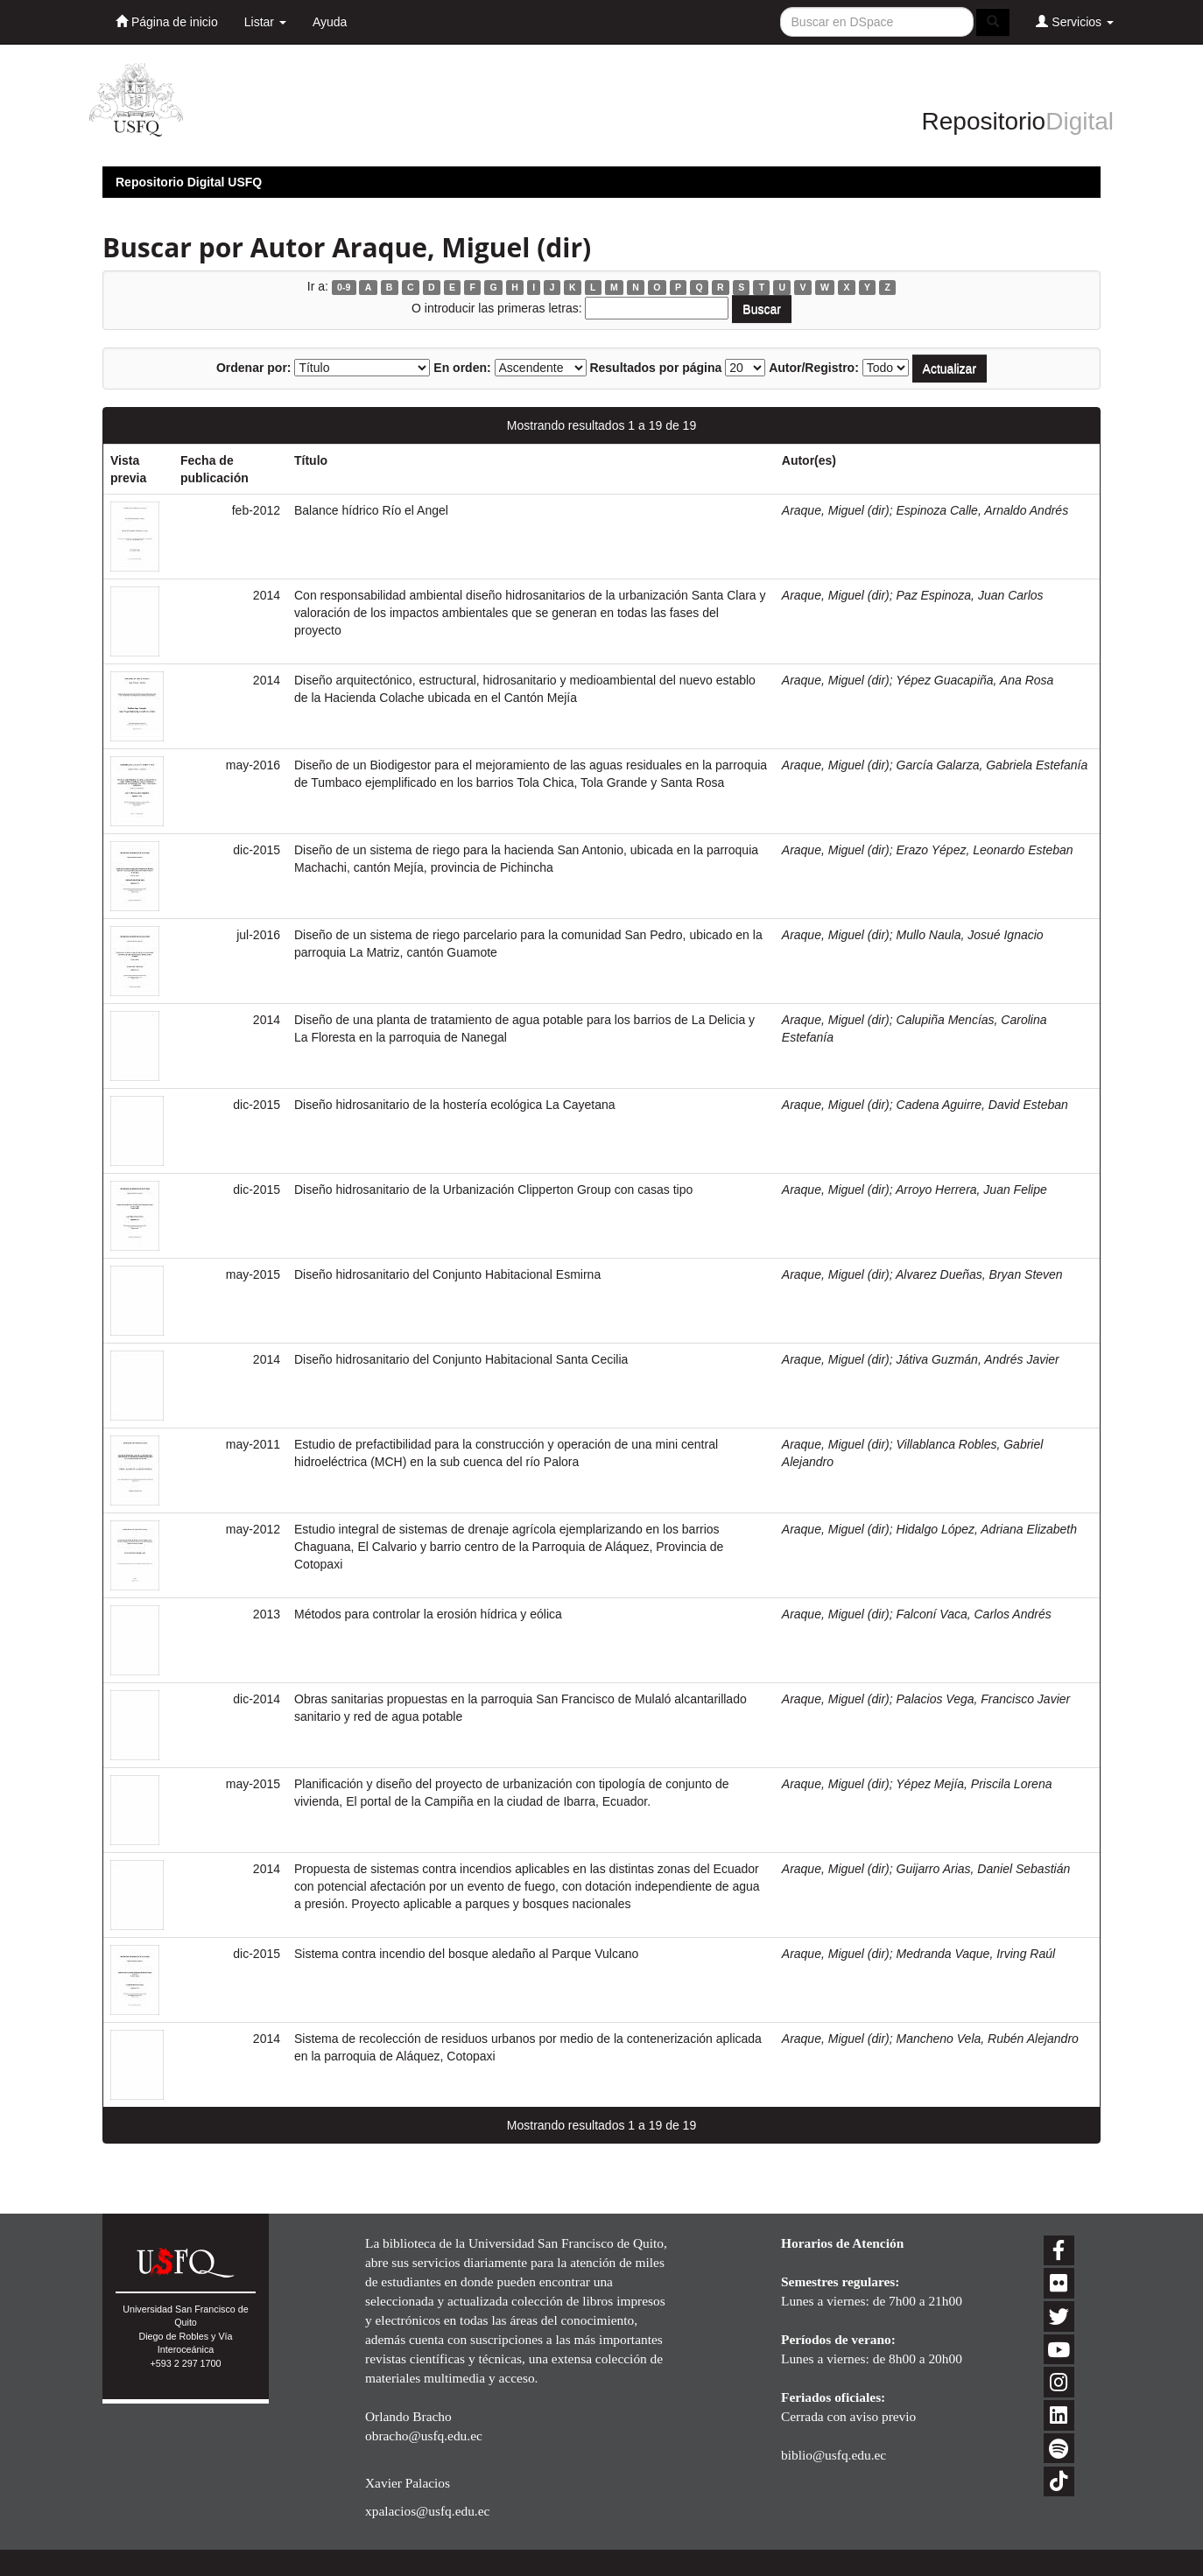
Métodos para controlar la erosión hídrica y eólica (428, 1614)
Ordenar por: (254, 368)
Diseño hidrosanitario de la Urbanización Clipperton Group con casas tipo (493, 1190)
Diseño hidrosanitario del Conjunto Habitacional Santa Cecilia (461, 1359)
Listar (265, 22)
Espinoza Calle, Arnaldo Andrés (983, 510)
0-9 (343, 287)
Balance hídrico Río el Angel (371, 510)
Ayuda (330, 22)
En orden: (461, 368)
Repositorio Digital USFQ (189, 182)
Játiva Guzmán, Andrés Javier (978, 1359)
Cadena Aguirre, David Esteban (982, 1105)
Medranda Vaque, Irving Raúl (976, 1954)
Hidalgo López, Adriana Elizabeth (987, 1529)
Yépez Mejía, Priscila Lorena (974, 1784)
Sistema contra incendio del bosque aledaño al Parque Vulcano (466, 1954)
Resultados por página (655, 368)
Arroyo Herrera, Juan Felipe (971, 1190)
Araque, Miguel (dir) (836, 510)
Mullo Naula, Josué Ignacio (970, 935)
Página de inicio (167, 21)
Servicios (1075, 21)
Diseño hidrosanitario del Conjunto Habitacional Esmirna (447, 1274)
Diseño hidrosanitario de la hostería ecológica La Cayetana (455, 1105)
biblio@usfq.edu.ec (833, 2454)
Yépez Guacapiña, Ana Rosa (974, 680)
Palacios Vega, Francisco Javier (984, 1699)
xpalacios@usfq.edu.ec (427, 2510)
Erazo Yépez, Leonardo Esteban (985, 850)
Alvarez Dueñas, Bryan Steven (979, 1274)
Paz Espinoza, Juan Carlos (970, 595)
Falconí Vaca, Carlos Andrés (974, 1614)
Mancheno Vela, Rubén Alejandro (988, 2039)
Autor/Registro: (814, 368)
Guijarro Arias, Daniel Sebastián (984, 1869)
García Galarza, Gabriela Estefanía (992, 765)
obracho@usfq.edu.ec (423, 2435)
